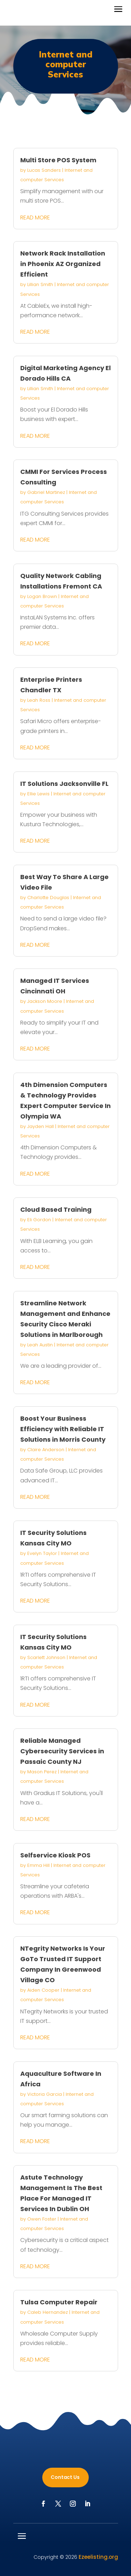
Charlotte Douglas (48, 897)
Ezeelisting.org (98, 2557)
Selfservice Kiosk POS (55, 1855)
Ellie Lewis (38, 793)
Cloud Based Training (56, 1209)
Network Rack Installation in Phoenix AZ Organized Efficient (62, 264)
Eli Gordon (39, 1219)
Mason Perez (42, 1771)
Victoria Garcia (44, 2094)
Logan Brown (42, 596)
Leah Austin (40, 1344)
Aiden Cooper (43, 1990)
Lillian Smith (40, 284)
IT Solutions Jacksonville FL (64, 783)
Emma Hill (38, 1865)
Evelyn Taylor (42, 1553)
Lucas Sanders (44, 170)
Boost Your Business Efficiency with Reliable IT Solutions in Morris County (62, 1429)
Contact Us (65, 2477)
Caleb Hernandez (47, 2312)
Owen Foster (41, 2219)
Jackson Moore (44, 1001)
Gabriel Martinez (46, 492)
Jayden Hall (40, 1126)
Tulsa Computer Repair (58, 2302)
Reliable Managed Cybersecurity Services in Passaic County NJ (62, 1751)
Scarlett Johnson (46, 1657)
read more (35, 217)
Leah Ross (38, 700)
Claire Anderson (45, 1449)
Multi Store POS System (58, 160)
